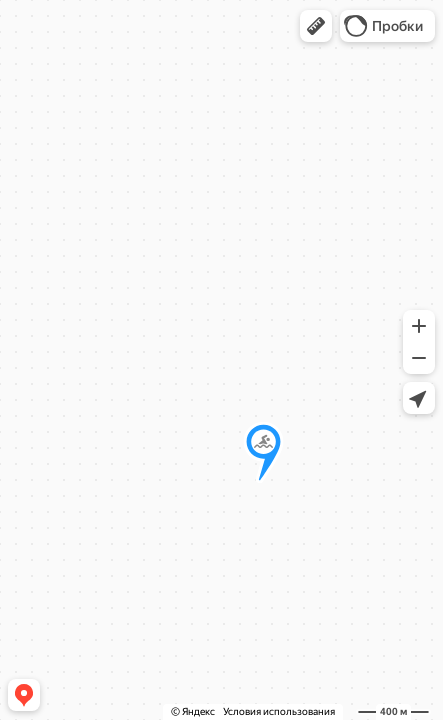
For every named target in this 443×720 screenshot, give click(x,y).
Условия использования (279, 711)
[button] (316, 26)
